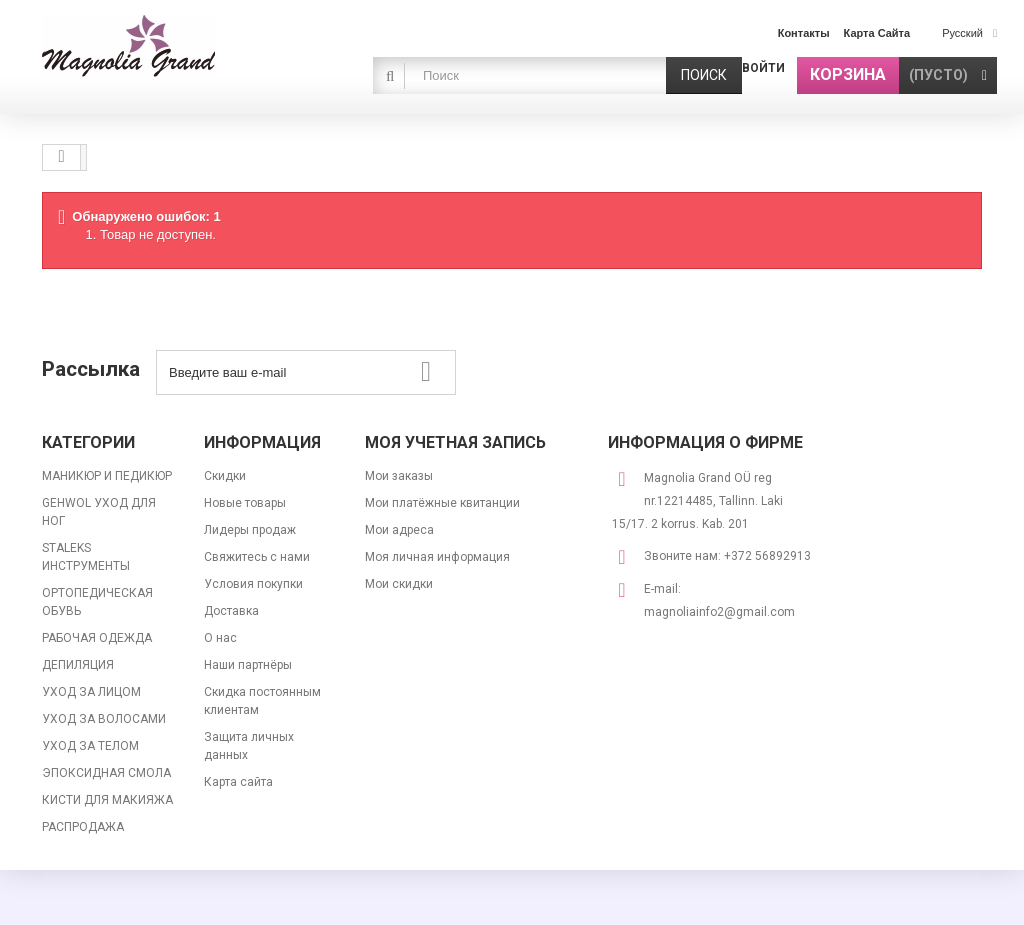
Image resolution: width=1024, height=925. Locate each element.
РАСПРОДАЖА (83, 827)
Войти (763, 68)
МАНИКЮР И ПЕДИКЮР (107, 476)
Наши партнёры (248, 665)
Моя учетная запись (455, 442)
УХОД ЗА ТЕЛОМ (90, 746)
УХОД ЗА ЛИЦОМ (91, 692)
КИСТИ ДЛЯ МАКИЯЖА (107, 800)
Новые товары (245, 503)
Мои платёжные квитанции (442, 503)
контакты (804, 33)
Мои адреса (399, 530)
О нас (220, 638)
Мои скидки (399, 584)
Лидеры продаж (250, 530)
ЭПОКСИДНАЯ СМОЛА (106, 773)
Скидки (225, 476)
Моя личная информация (437, 557)
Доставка (231, 611)
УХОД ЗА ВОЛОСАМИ (104, 719)
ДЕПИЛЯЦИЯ (78, 665)
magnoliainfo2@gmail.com (719, 612)
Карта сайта (238, 782)
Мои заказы (399, 476)
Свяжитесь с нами (257, 557)
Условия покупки (253, 584)
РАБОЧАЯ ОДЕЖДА (97, 638)
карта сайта (877, 33)
